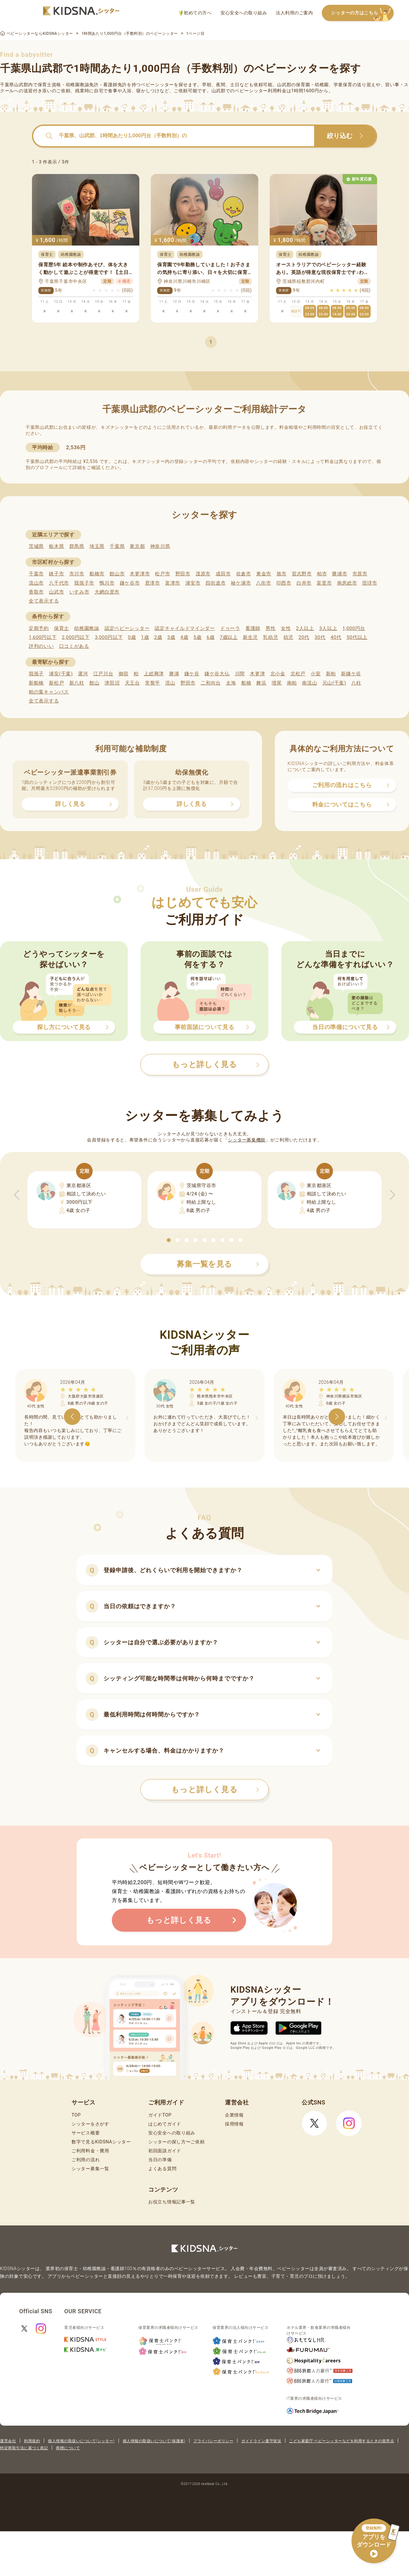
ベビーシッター (157, 84)
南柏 (292, 683)
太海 (231, 683)
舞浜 (261, 683)
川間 (240, 674)
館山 (94, 683)
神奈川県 (160, 546)
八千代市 (59, 583)
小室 (315, 674)
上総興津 (154, 674)
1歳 (145, 637)
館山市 (117, 574)
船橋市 (96, 574)
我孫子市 (84, 583)
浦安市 (192, 583)
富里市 (324, 583)
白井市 (304, 583)
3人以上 (328, 628)
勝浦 (174, 674)
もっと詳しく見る (215, 1789)
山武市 (56, 592)
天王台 (132, 683)
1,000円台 (353, 628)
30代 (319, 637)
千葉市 (36, 574)
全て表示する (44, 601)
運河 (83, 674)
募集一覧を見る (218, 1264)
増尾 (277, 683)
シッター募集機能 (247, 1139)
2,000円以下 (75, 637)
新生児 (250, 637)
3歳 (171, 637)
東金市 (263, 574)
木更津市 (140, 574)
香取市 (36, 592)
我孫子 (36, 674)
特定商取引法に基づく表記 (24, 2448)
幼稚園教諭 (86, 628)
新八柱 (76, 683)
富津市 (172, 583)
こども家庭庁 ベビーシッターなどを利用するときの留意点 (341, 2441)
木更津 (257, 674)
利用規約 (32, 2441)
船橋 (246, 683)
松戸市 (162, 574)
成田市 (223, 574)
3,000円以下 (109, 637)
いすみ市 (79, 592)
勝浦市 (339, 574)
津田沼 (112, 683)
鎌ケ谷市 (130, 583)
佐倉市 (243, 574)
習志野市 (302, 574)
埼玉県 (96, 546)
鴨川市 (106, 583)
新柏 (331, 674)
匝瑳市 (369, 583)
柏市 (322, 574)
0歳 (132, 637)
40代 (336, 637)
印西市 (283, 583)
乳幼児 (270, 637)
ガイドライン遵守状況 (261, 2441)
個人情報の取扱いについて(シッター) (81, 2441)
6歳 (211, 637)
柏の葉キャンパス (49, 692)
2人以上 (305, 628)
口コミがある (74, 646)
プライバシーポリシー (213, 2441)
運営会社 (8, 2441)
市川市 (76, 574)
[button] (169, 1240)
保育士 (61, 628)
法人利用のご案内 (294, 12)
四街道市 (215, 583)
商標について (68, 2448)
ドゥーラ (230, 628)
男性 (270, 628)
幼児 (288, 637)
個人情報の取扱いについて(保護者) (154, 2441)
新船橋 (36, 683)
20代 (303, 637)
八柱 (356, 683)
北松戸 (297, 674)
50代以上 (357, 637)
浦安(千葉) (61, 674)
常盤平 (152, 683)
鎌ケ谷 (191, 674)
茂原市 (203, 574)
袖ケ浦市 (241, 583)
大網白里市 (107, 592)
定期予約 (39, 628)
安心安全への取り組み (243, 12)
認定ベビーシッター (127, 628)
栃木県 (56, 546)
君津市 (152, 583)
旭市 (281, 574)
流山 (170, 683)
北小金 (277, 674)
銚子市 (56, 574)
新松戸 (56, 683)
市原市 (359, 574)
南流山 (309, 683)
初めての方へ (195, 13)
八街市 (263, 583)
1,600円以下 (43, 637)
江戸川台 (103, 674)
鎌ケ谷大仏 (217, 674)
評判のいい (41, 646)
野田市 (182, 574)
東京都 (137, 546)
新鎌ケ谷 (351, 674)
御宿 (123, 674)
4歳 (185, 637)
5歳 (198, 637)
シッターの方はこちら (362, 13)
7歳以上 (229, 637)
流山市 (36, 583)
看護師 (252, 628)
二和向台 (211, 683)
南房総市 (347, 583)
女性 (286, 628)
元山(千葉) (334, 683)
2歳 (158, 637)
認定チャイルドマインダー (185, 628)
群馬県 (76, 546)
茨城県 (36, 546)
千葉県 (117, 546)
